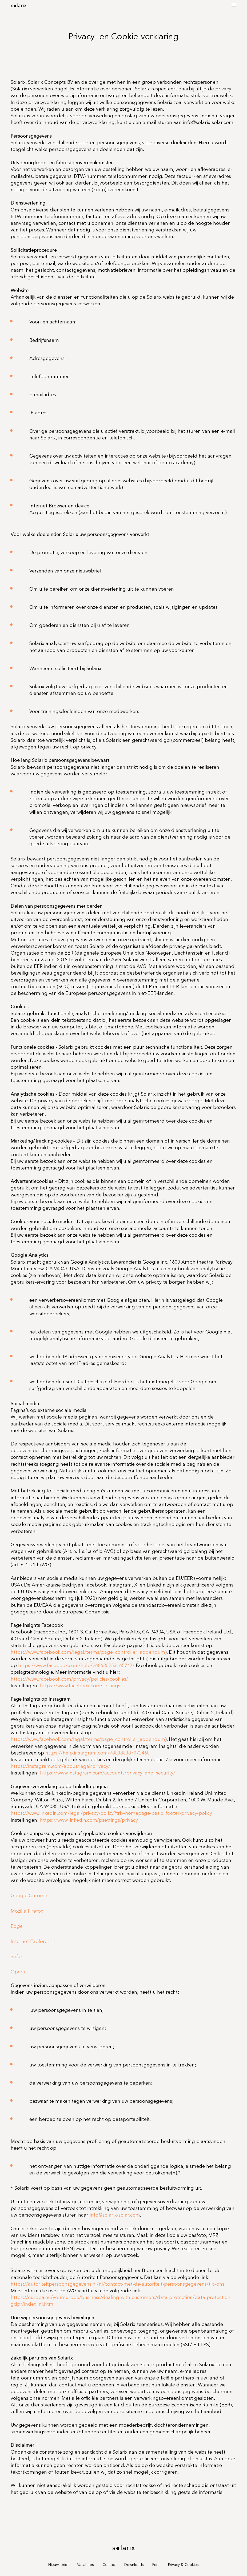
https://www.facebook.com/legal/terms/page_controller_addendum (88, 1652)
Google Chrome (29, 1895)
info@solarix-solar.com (115, 2215)
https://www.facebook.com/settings (80, 1686)
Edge (17, 1926)
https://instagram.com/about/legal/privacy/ (60, 1766)
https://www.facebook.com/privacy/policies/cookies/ (69, 1679)
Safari (17, 1957)
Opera (18, 1972)
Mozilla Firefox (27, 1911)
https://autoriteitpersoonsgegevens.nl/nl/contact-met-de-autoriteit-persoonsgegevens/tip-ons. (118, 2284)
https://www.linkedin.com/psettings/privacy (89, 1820)
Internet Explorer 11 (33, 1941)
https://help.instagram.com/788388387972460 (97, 1753)
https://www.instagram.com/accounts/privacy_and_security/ (107, 1773)
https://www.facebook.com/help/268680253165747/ (76, 1665)
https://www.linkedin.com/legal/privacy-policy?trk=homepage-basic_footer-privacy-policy (111, 1813)
